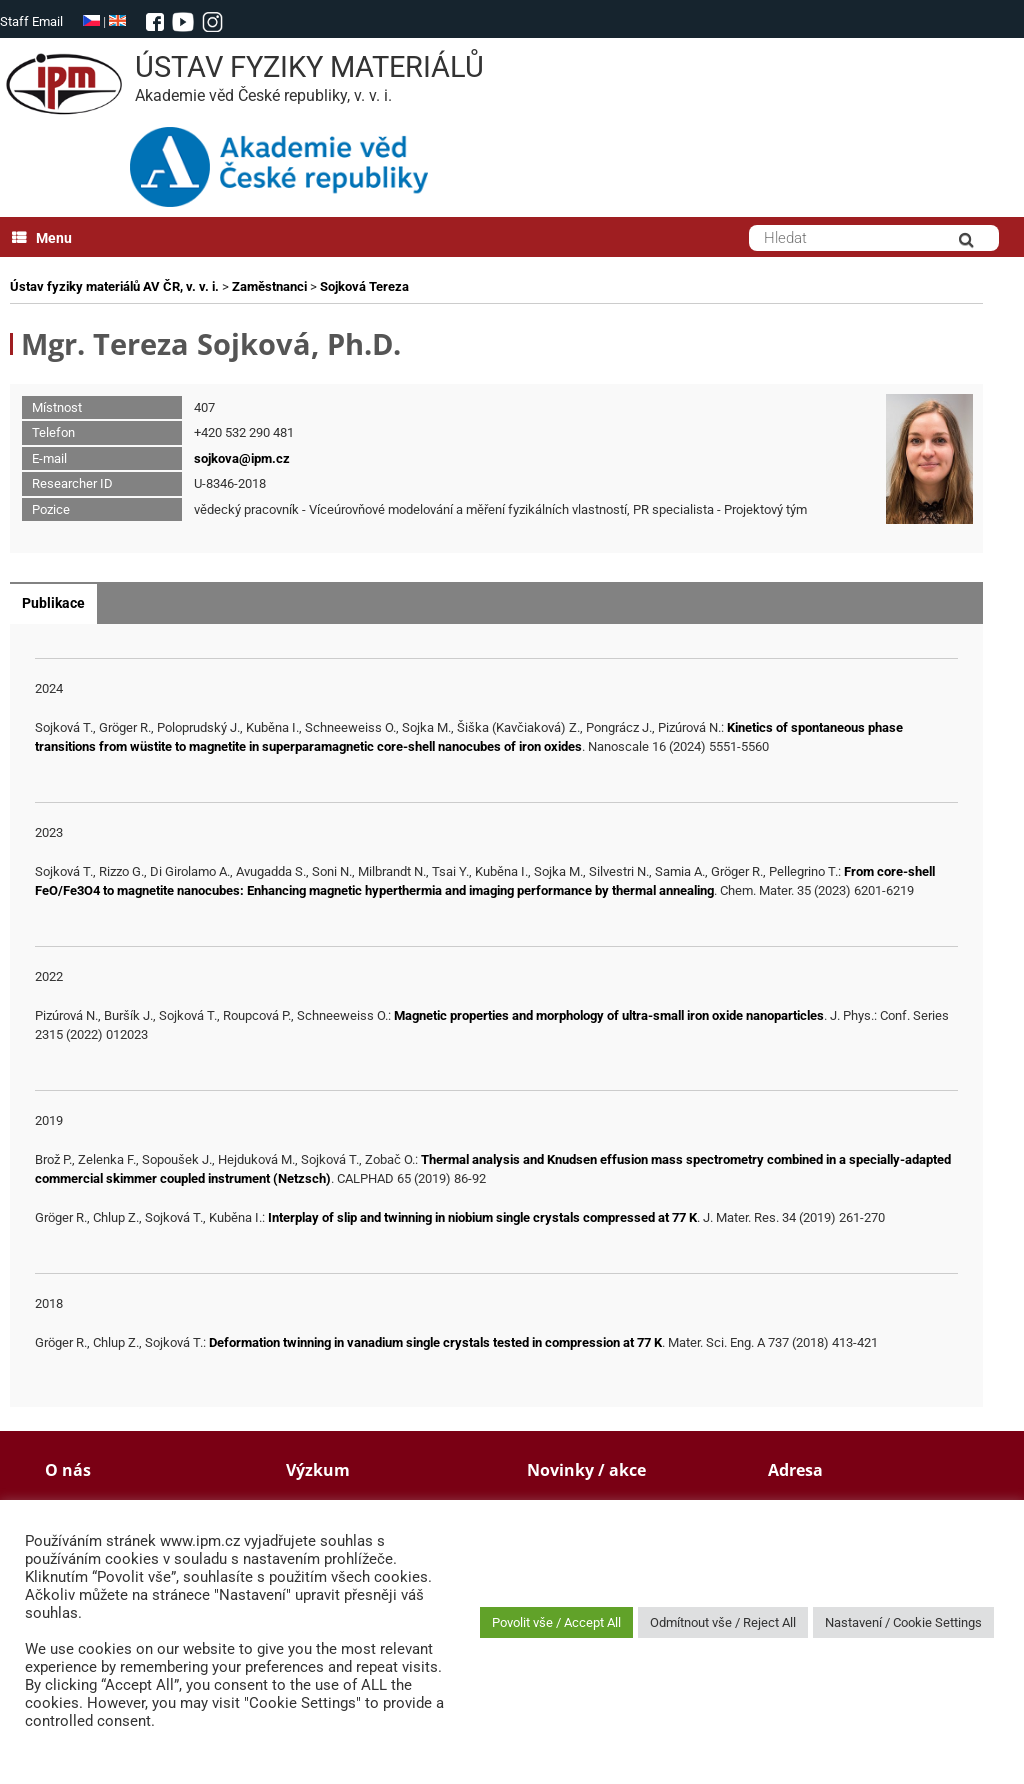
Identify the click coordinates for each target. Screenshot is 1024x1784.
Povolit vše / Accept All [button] (556, 1622)
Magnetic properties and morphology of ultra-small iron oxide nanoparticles (609, 1015)
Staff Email (31, 21)
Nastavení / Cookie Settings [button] (903, 1622)
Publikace (53, 603)
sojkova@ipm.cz (242, 458)
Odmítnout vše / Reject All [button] (723, 1622)
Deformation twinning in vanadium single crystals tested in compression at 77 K (435, 1342)
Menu (42, 238)
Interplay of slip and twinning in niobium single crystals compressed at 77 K (482, 1217)
